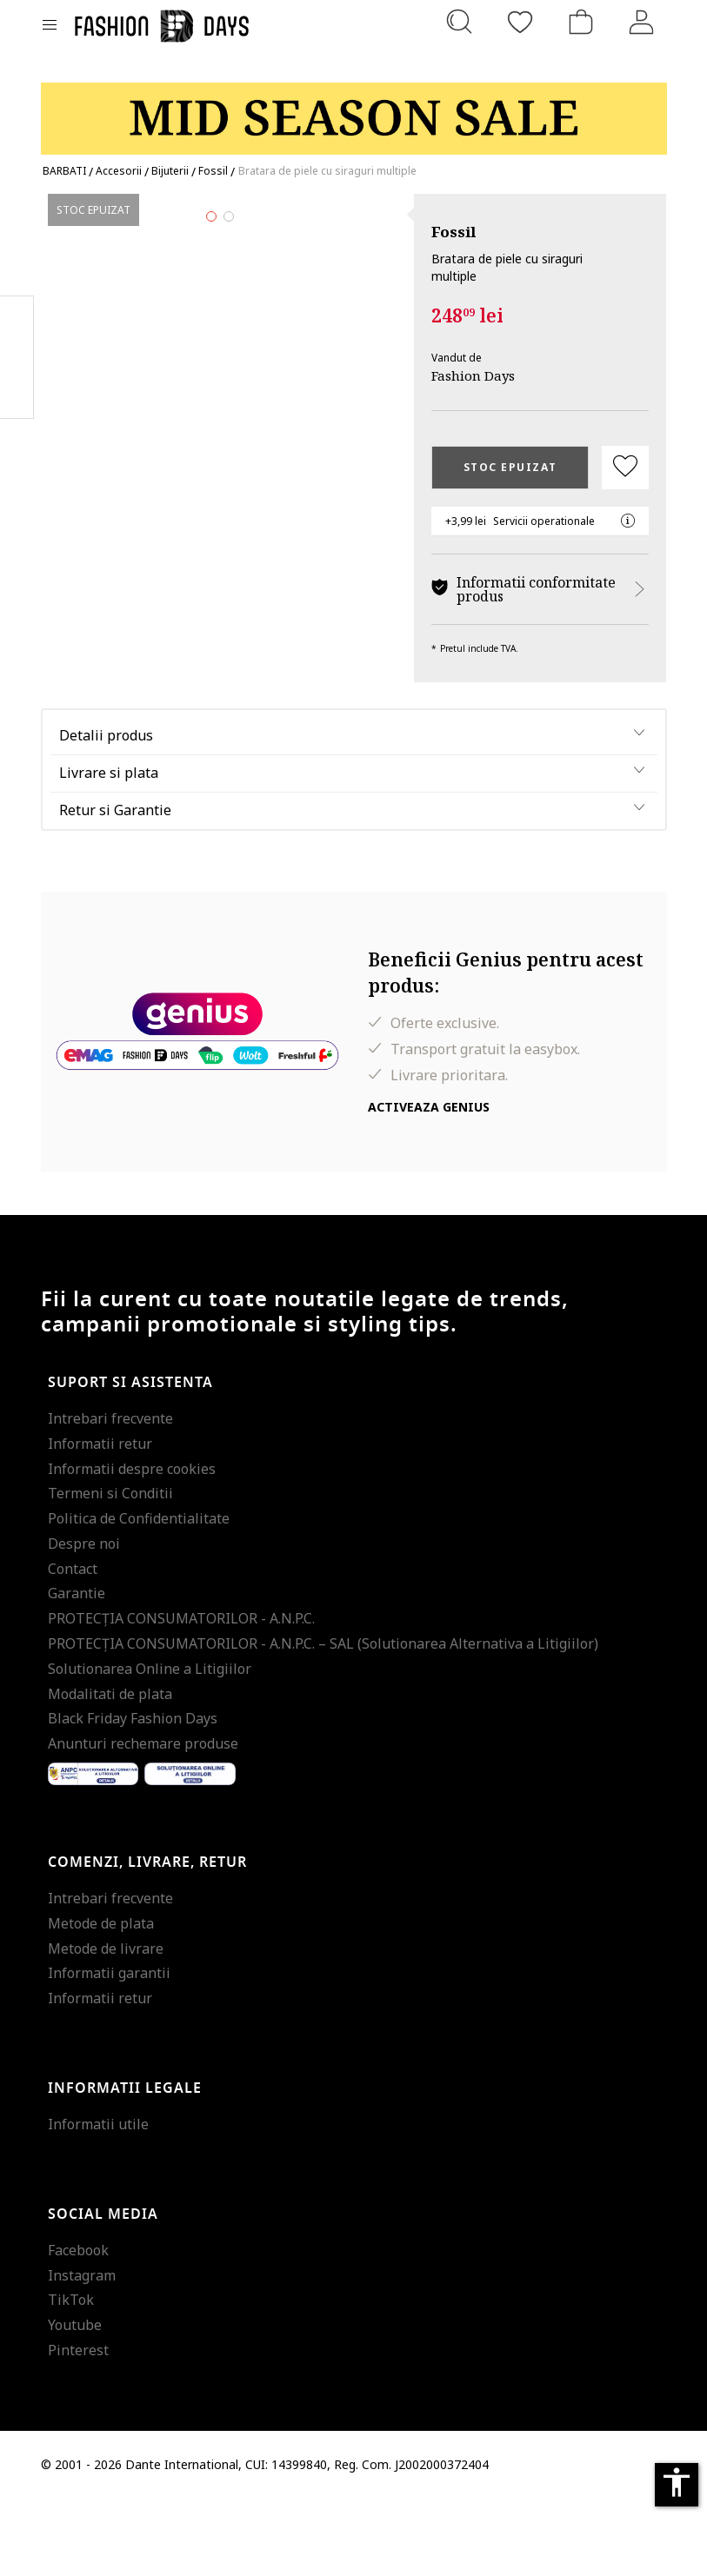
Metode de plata (101, 2000)
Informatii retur (100, 1520)
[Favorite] (520, 21)
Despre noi (84, 1620)
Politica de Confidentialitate (139, 1595)
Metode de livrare (105, 2025)
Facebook (78, 2327)
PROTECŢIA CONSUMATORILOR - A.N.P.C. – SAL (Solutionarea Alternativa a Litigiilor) (323, 1720)
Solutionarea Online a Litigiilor (149, 1746)
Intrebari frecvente (110, 1495)
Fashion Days (473, 375)
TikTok (71, 2377)
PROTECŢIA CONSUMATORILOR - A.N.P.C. (181, 1696)
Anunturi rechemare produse (143, 1821)
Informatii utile (98, 2201)
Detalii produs (106, 812)
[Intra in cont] (642, 21)
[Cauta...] (459, 21)
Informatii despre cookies (132, 1546)
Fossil (453, 232)
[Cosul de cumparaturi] (581, 21)
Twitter (17, 392)
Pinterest (78, 2427)
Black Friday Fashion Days (132, 1796)
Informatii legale (125, 2165)
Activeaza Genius (429, 1184)
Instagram (82, 2352)
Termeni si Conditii (110, 1571)
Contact (72, 1646)
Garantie (76, 1671)
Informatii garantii (109, 2051)
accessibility (676, 2482)
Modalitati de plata (110, 1771)
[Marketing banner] (354, 111)
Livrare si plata (108, 850)
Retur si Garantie (115, 887)
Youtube (75, 2403)
